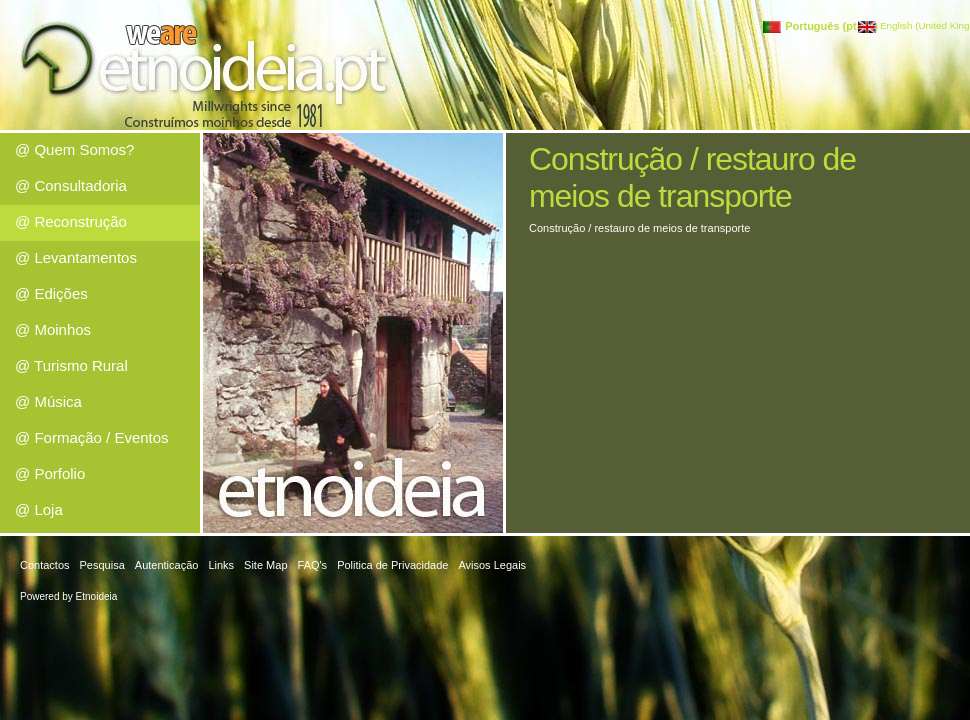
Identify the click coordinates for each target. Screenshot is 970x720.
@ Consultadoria (71, 185)
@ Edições (51, 293)
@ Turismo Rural (71, 365)
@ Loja (39, 509)
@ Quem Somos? (74, 149)
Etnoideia (97, 596)
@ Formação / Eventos (92, 437)
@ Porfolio (50, 473)
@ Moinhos (53, 329)
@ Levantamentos (76, 257)
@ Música (48, 401)
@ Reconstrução (71, 221)
